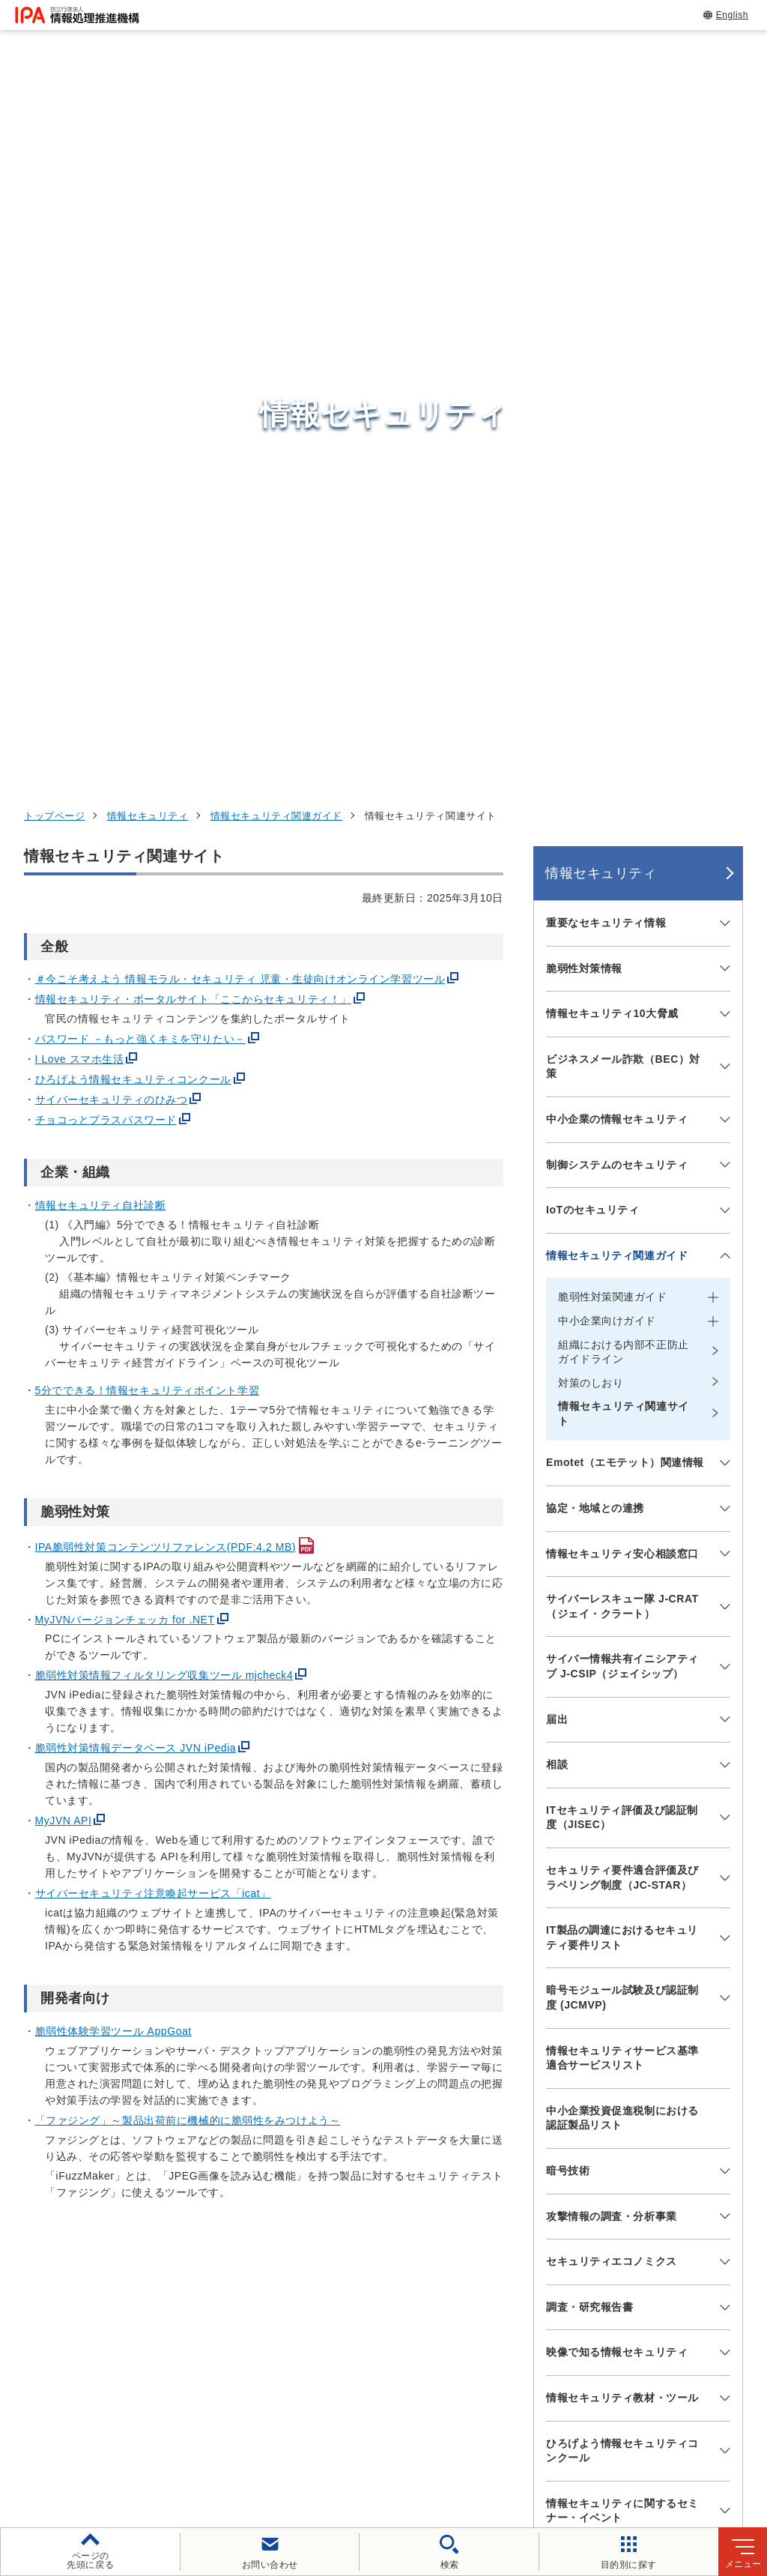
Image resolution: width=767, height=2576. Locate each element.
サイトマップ (398, 2458)
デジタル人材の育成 (612, 2259)
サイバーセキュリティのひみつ (111, 426)
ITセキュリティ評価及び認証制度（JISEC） (622, 1142)
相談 (557, 1091)
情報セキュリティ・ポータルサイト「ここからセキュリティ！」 (193, 325)
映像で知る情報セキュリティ (617, 1678)
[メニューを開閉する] (722, 249)
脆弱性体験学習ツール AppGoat (113, 1357)
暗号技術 (567, 1496)
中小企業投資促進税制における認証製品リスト (622, 1443)
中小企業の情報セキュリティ (617, 444)
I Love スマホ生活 (79, 385)
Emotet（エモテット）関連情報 (625, 788)
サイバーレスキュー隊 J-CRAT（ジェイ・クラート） (622, 932)
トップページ (54, 141)
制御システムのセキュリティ (617, 490)
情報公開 (698, 2433)
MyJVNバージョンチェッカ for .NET (125, 945)
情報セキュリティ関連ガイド (276, 141)
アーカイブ (488, 2458)
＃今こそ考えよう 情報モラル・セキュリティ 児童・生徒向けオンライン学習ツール (240, 305)
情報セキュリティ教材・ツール (622, 1723)
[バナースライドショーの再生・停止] (425, 2106)
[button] (23, 2027)
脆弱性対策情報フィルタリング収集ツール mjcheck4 (164, 1001)
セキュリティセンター (401, 2184)
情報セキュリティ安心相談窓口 (622, 879)
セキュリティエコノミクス (611, 1587)
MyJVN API (63, 1146)
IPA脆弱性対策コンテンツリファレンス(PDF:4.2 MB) (165, 872)
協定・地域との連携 (595, 833)
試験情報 (577, 2222)
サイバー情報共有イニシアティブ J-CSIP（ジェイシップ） (622, 992)
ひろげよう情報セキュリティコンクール (133, 405)
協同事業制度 (301, 2458)
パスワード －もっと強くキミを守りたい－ (140, 365)
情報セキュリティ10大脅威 (612, 339)
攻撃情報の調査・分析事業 (611, 1542)
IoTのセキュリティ (593, 535)
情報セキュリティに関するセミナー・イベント (622, 1836)
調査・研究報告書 (589, 1632)
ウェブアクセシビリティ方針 (413, 2433)
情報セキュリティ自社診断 (100, 531)
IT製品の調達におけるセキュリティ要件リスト (622, 1263)
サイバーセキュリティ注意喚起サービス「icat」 (153, 1219)
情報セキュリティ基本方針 (580, 2433)
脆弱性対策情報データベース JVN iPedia (136, 1074)
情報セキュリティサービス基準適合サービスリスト (622, 1383)
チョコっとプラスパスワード (106, 446)
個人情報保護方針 (267, 2433)
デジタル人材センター (401, 2330)
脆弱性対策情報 (584, 294)
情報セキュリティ (147, 141)
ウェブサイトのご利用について (116, 2433)
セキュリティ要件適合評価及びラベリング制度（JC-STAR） (622, 1202)
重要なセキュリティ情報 (606, 248)
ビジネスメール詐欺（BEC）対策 (623, 391)
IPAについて (589, 2333)
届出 (557, 1045)
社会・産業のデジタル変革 (633, 2296)
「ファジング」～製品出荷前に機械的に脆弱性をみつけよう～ (188, 1446)
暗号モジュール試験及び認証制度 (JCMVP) (622, 1323)
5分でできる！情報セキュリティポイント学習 (147, 716)
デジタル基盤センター (401, 2302)
